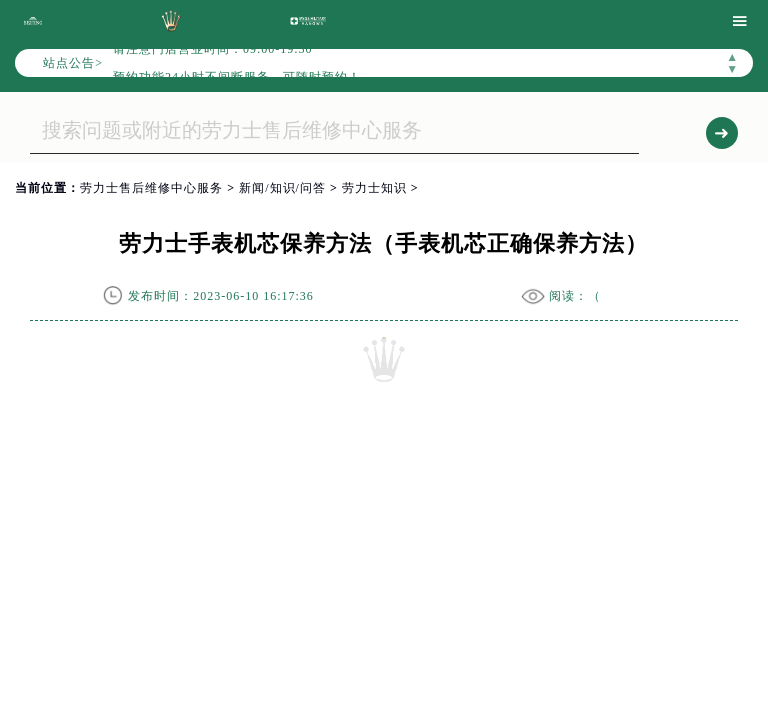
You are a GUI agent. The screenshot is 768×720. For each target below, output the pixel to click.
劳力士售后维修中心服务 (151, 188)
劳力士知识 (374, 188)
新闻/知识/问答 (282, 188)
